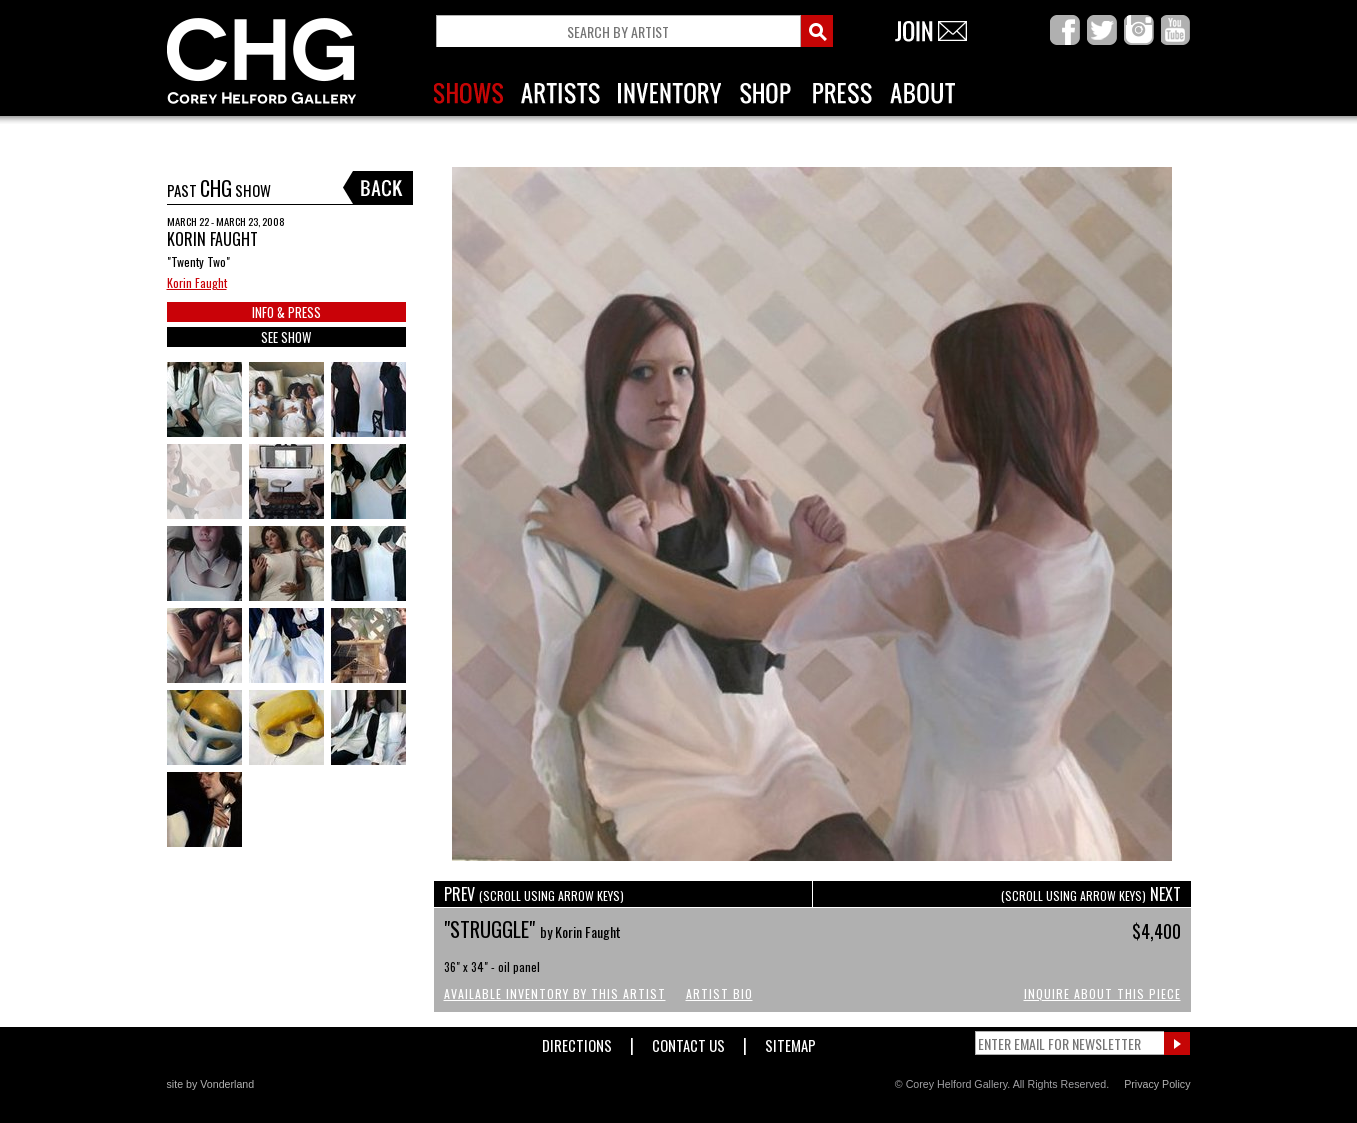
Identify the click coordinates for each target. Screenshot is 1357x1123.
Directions (577, 1041)
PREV (534, 894)
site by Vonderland (211, 1084)
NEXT (1091, 894)
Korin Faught (197, 282)
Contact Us (688, 1041)
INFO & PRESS (286, 312)
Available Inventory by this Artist (555, 993)
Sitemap (790, 1041)
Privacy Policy (1157, 1084)
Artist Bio (719, 993)
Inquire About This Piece (1102, 993)
